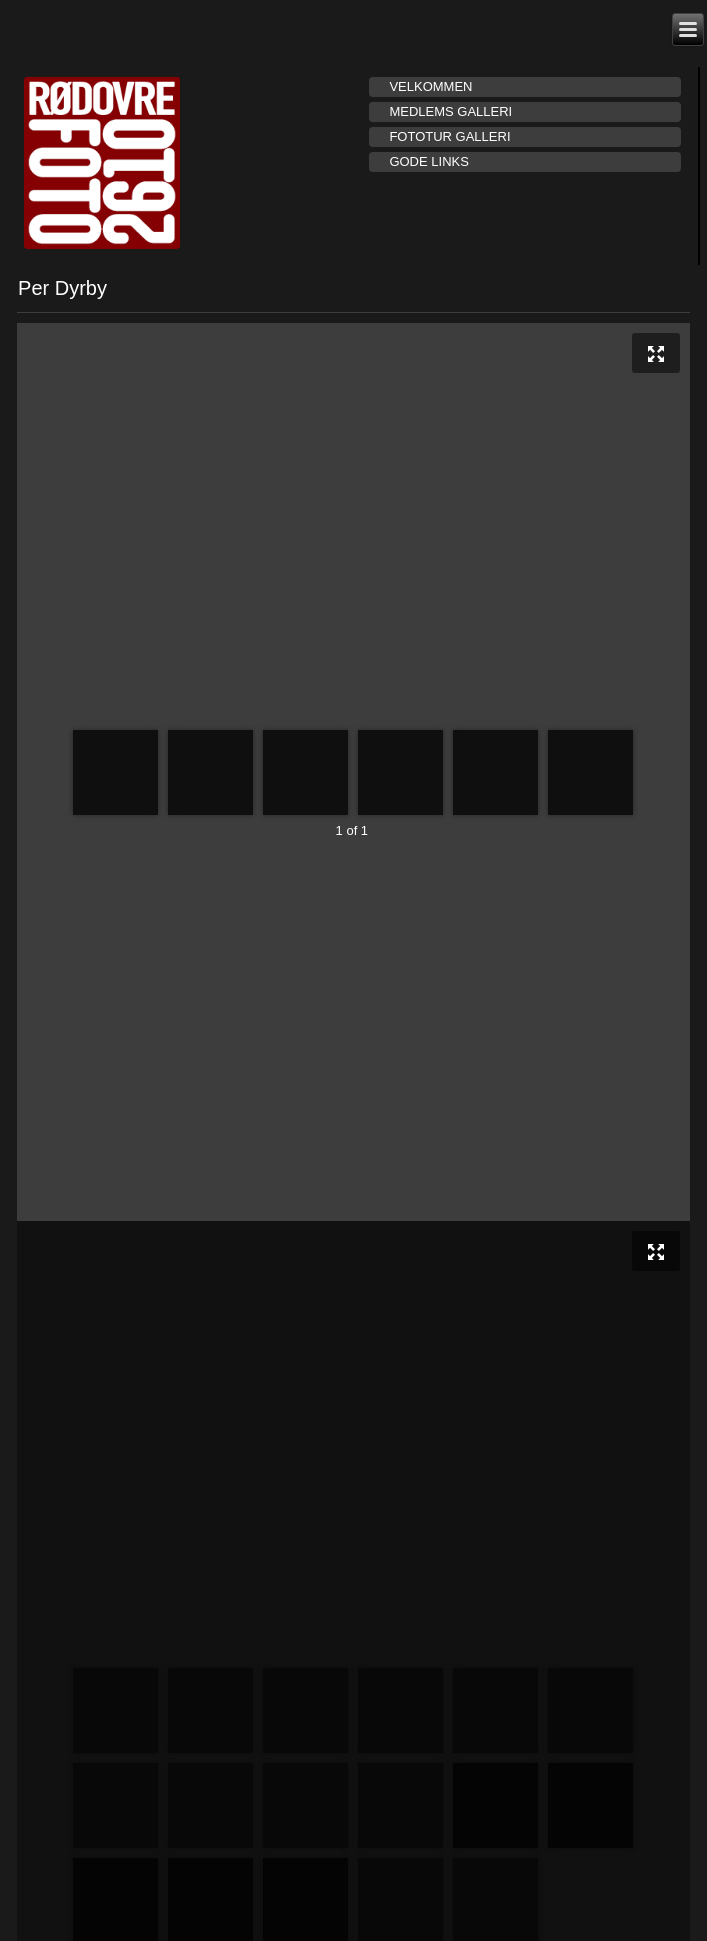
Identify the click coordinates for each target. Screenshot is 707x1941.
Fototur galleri (449, 136)
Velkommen (430, 86)
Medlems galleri (450, 111)
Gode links (428, 161)
